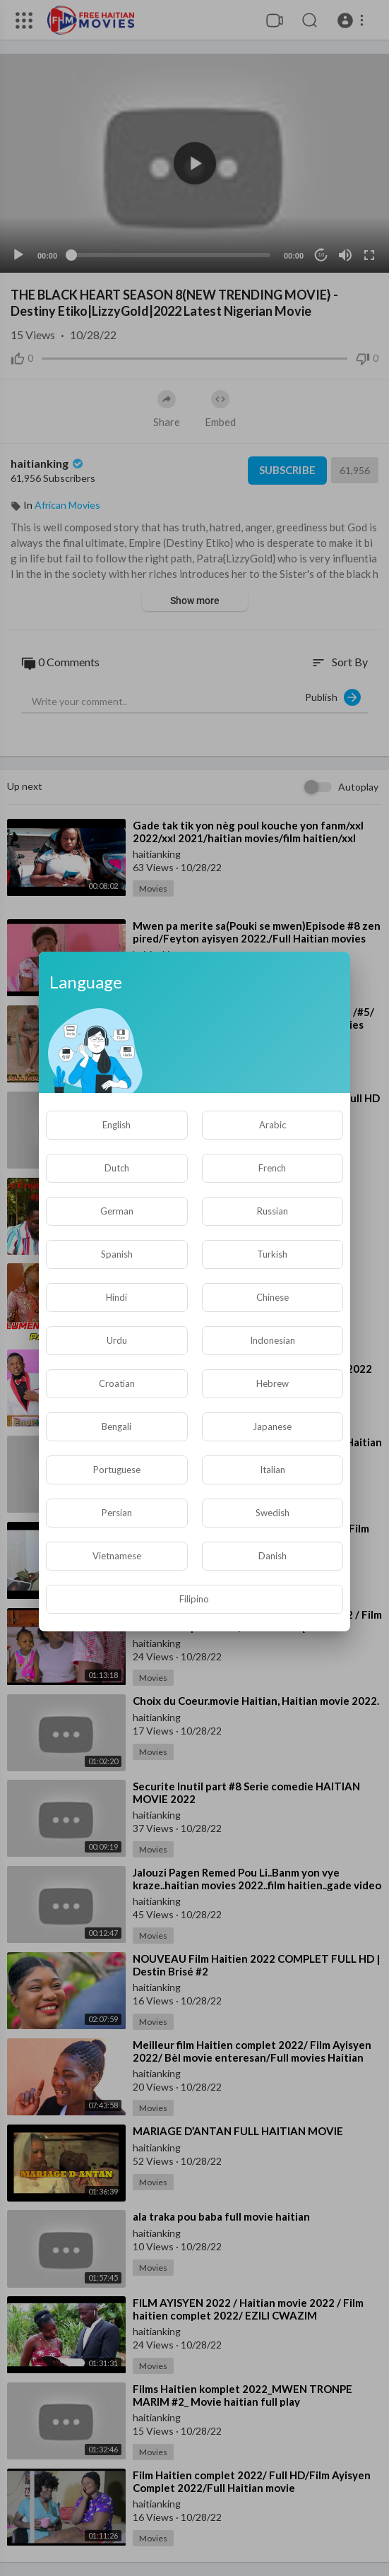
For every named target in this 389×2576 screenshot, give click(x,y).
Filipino (194, 1599)
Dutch (116, 1168)
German (116, 1211)
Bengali (116, 1426)
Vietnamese (116, 1555)
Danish (272, 1555)
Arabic (272, 1124)
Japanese (272, 1426)
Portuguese (116, 1469)
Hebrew (272, 1383)
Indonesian (272, 1340)
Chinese (272, 1297)
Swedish (272, 1512)
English (116, 1124)
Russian (272, 1211)
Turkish (272, 1254)
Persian (117, 1512)
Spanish (117, 1254)
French (272, 1168)
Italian (272, 1469)
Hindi (116, 1297)
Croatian (117, 1383)
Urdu (117, 1340)
